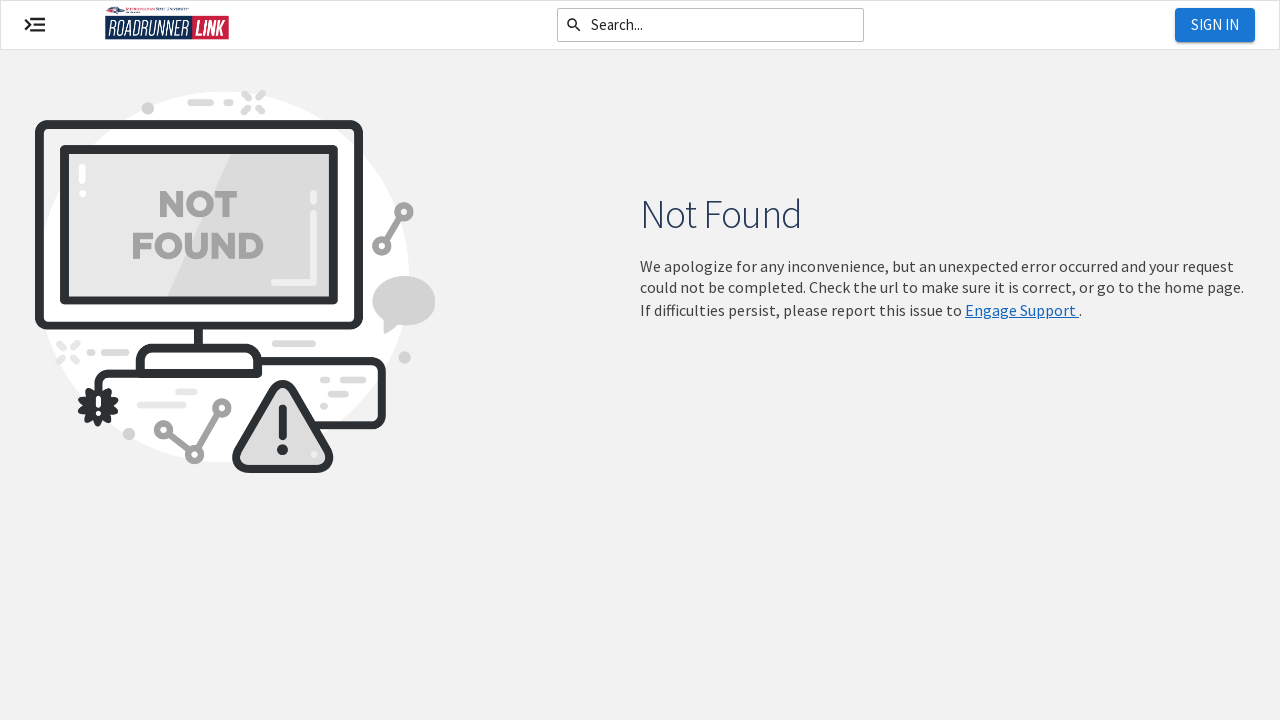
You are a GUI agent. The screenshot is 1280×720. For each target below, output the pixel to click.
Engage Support (1022, 310)
